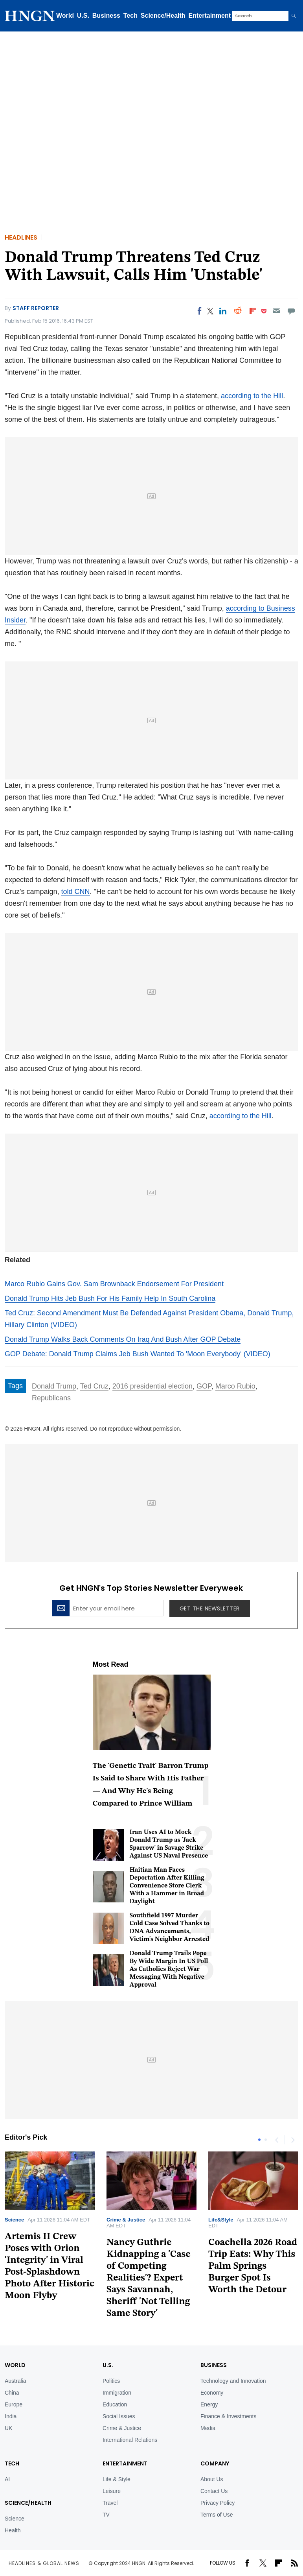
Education (115, 2404)
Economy (211, 2392)
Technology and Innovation (233, 2381)
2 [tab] (265, 2139)
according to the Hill (252, 396)
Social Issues (119, 2416)
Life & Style (116, 2479)
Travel (110, 2503)
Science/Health (163, 15)
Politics (111, 2381)
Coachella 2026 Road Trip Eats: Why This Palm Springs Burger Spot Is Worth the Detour (252, 2266)
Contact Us (214, 2491)
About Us (211, 2479)
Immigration (117, 2392)
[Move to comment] (291, 311)
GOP (203, 1386)
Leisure (112, 2491)
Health (12, 2530)
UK (8, 2428)
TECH (12, 2463)
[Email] (276, 311)
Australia (15, 2381)
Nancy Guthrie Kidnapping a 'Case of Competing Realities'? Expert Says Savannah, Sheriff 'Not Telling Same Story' (149, 2278)
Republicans (51, 1398)
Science (14, 2220)
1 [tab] (259, 2139)
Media (207, 2428)
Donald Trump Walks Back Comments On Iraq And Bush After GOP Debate (123, 1339)
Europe (13, 2404)
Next (292, 2140)
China (12, 2392)
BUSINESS (213, 2365)
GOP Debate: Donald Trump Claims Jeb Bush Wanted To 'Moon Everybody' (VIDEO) (137, 1354)
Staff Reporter (36, 308)
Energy (209, 2404)
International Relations (130, 2440)
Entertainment (210, 15)
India (11, 2416)
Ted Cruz (94, 1386)
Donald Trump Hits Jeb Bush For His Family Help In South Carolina (110, 1298)
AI (7, 2479)
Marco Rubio (235, 1386)
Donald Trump (54, 1386)
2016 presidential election (152, 1386)
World (65, 15)
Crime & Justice (126, 2220)
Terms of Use (216, 2514)
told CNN (75, 892)
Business (106, 15)
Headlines (21, 237)
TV (106, 2514)
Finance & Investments (228, 2416)
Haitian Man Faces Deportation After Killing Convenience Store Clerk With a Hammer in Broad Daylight (167, 1886)
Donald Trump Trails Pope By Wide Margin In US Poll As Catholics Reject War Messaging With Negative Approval (169, 1969)
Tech (130, 15)
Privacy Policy (217, 2503)
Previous (277, 2140)
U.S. (83, 15)
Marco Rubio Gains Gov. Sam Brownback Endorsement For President (114, 1284)
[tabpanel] (151, 2237)
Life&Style (220, 2220)
